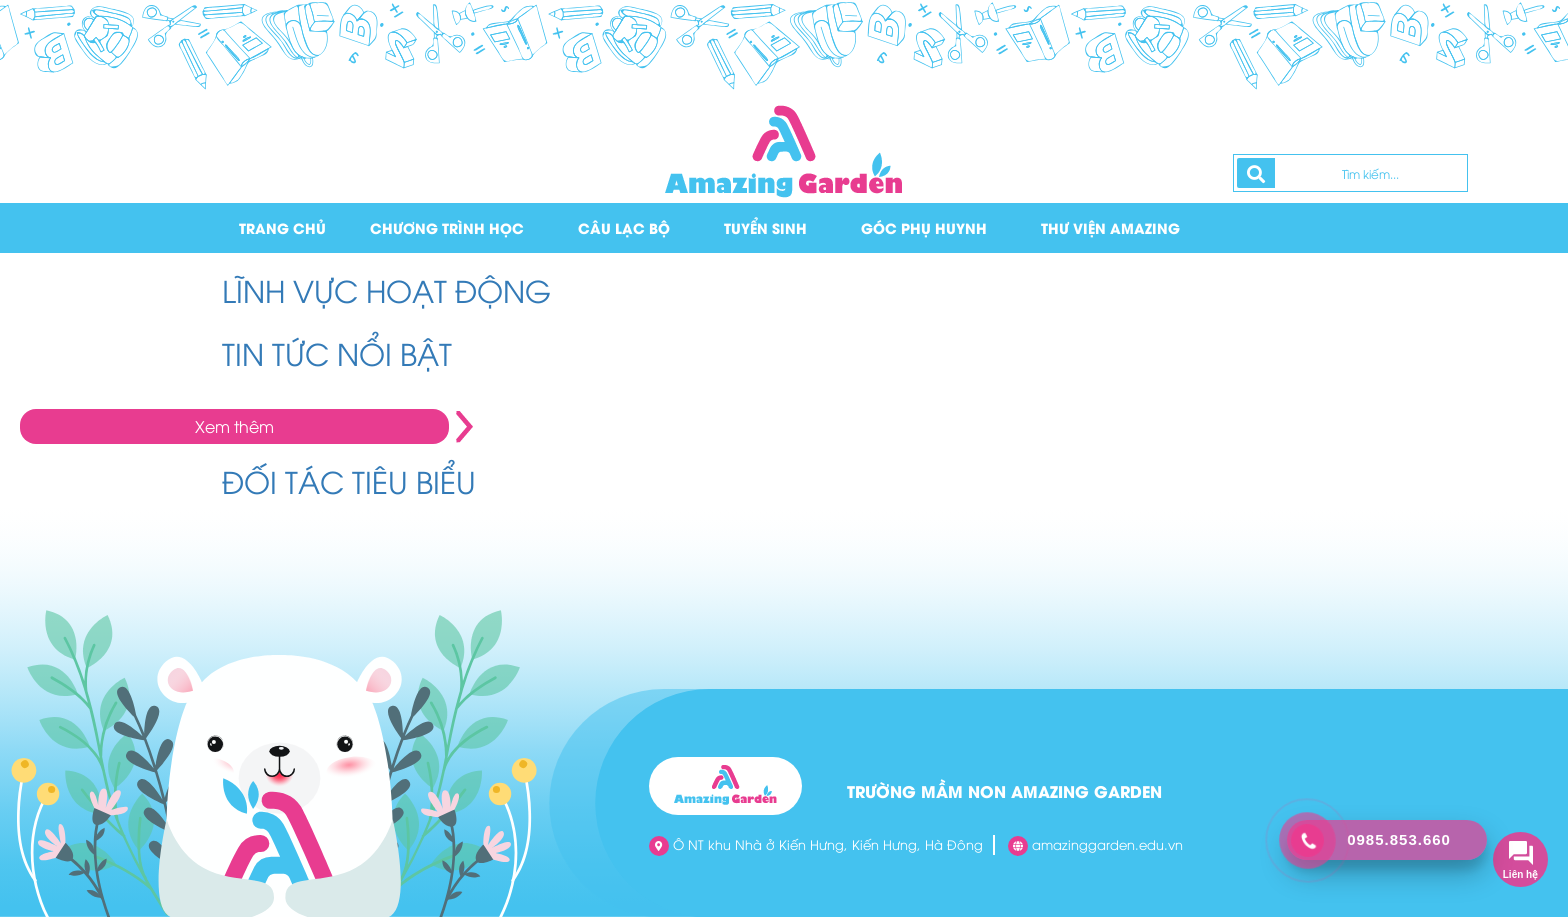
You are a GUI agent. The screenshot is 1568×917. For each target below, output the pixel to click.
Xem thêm (234, 426)
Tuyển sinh (765, 227)
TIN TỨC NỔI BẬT (337, 352)
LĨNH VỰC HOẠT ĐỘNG (386, 289)
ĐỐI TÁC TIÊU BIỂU (349, 480)
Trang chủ (282, 227)
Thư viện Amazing (1110, 227)
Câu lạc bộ (624, 227)
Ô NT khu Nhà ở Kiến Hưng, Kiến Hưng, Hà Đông (816, 845)
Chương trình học (447, 227)
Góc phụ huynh (924, 227)
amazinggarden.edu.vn (1095, 845)
